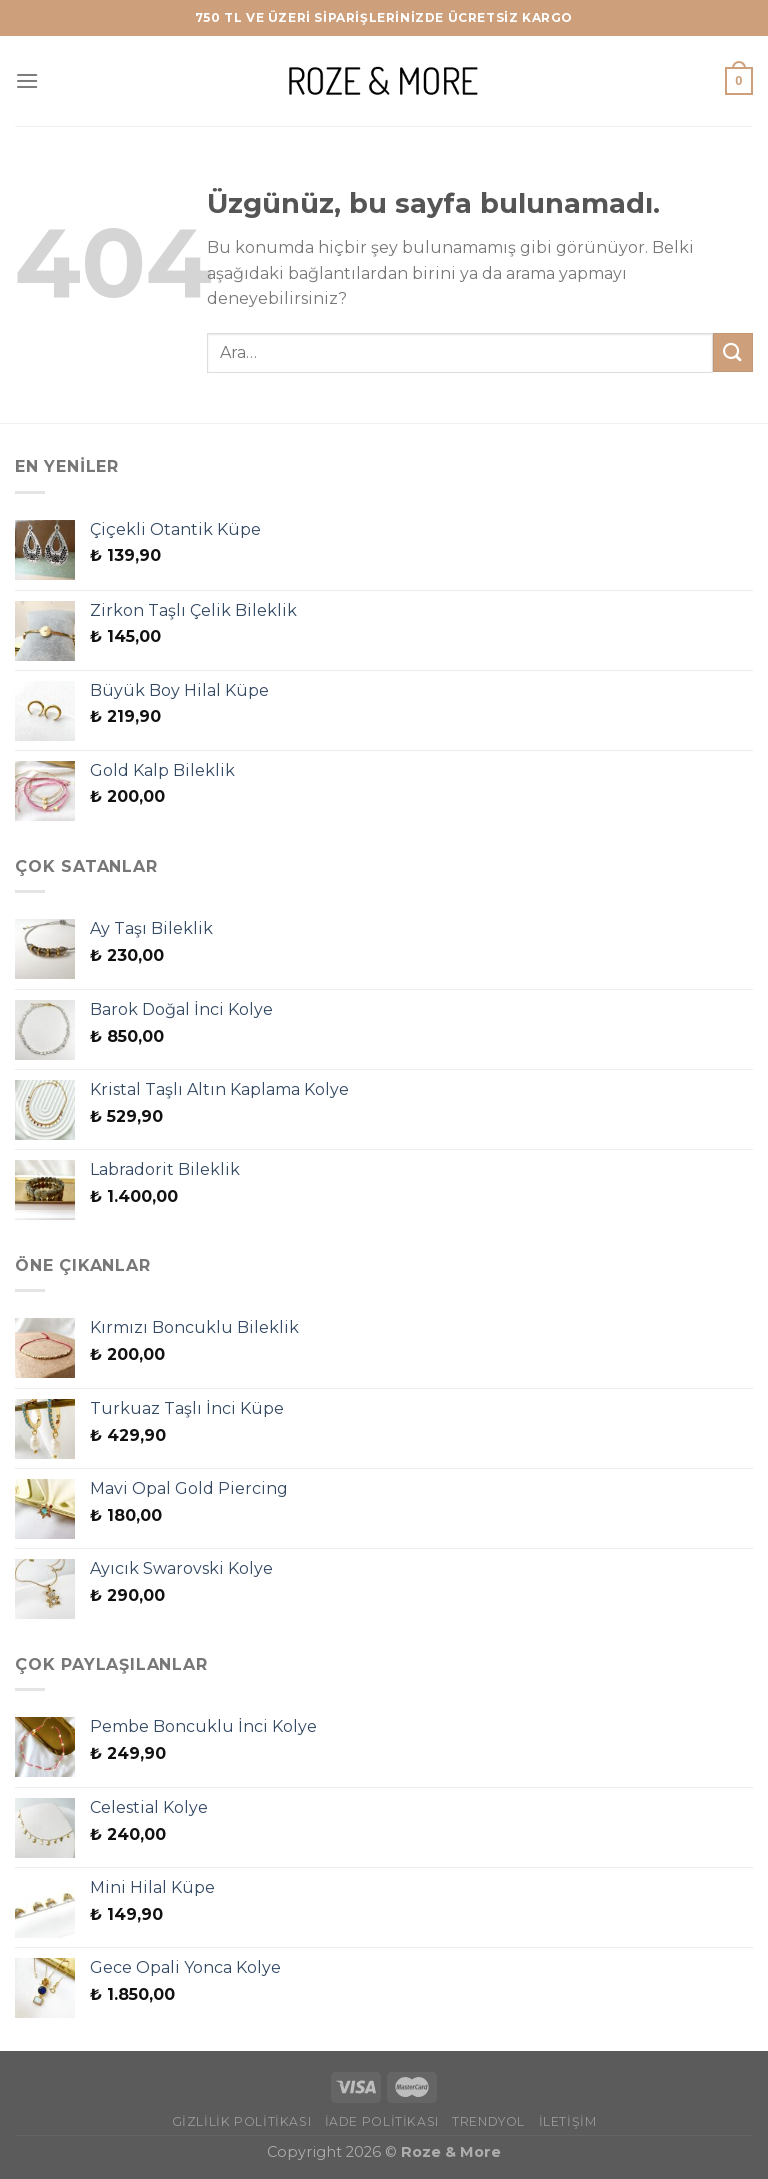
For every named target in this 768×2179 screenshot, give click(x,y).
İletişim (568, 2121)
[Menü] (27, 80)
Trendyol (488, 2121)
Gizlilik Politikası (242, 2121)
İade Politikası (382, 2121)
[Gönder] (733, 352)
